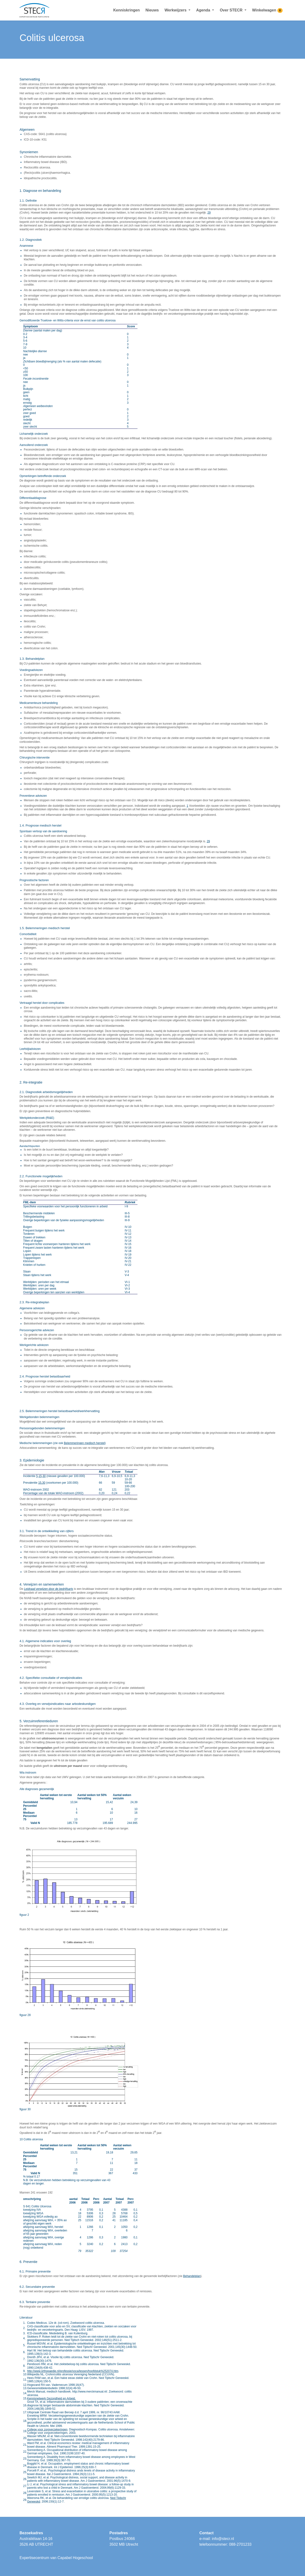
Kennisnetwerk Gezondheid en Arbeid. (51, 2398)
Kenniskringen (126, 10)
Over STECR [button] (232, 10)
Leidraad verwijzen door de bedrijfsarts (48, 1589)
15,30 (41, 1482)
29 (209, 212)
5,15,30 (41, 1476)
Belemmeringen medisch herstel (84, 1443)
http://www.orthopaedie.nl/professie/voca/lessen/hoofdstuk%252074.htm (72, 2371)
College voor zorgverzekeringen (47, 2429)
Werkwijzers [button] (176, 10)
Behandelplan (191, 2276)
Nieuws (152, 10)
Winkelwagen (267, 10)
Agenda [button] (203, 10)
